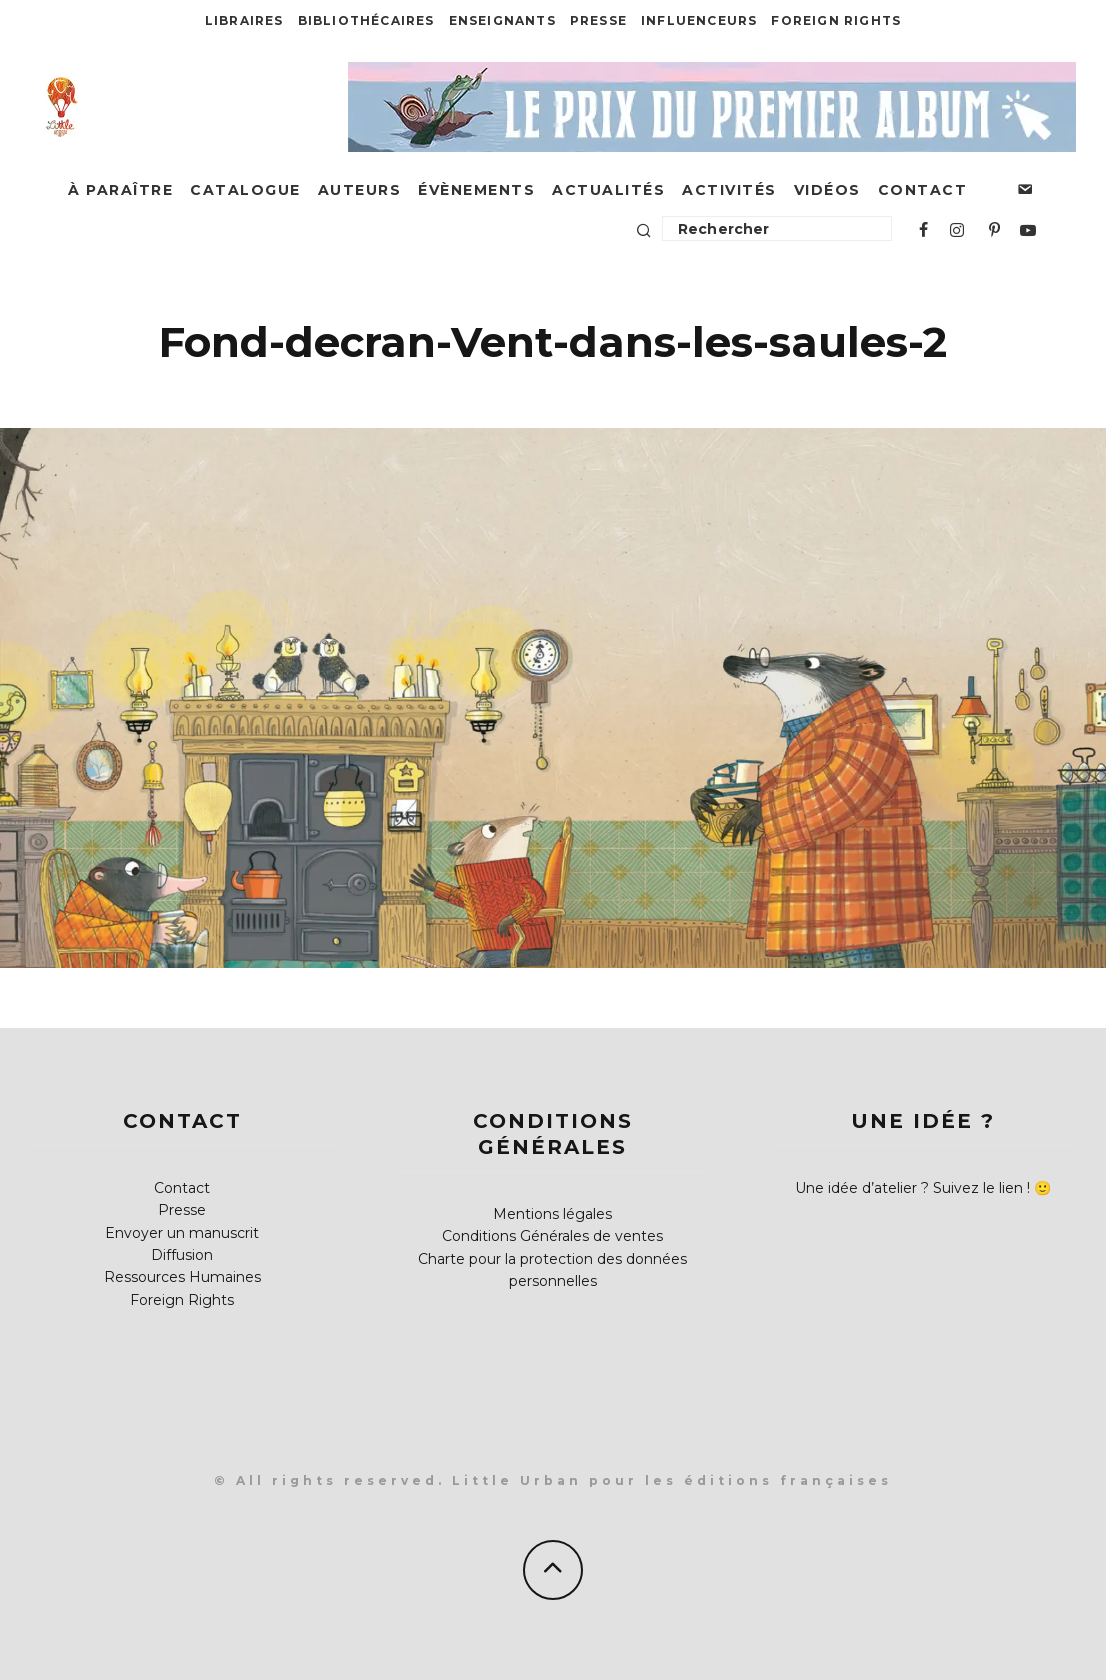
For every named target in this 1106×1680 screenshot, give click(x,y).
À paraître (120, 190)
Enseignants (502, 20)
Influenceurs (699, 20)
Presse (598, 20)
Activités (729, 190)
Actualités (608, 190)
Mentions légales (552, 1214)
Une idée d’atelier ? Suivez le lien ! (912, 1188)
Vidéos (827, 190)
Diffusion (182, 1255)
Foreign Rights (836, 20)
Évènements (476, 190)
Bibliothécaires (366, 20)
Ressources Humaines (182, 1277)
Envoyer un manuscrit (182, 1233)
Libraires (244, 20)
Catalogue (245, 190)
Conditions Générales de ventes (552, 1236)
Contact (923, 190)
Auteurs (360, 190)
